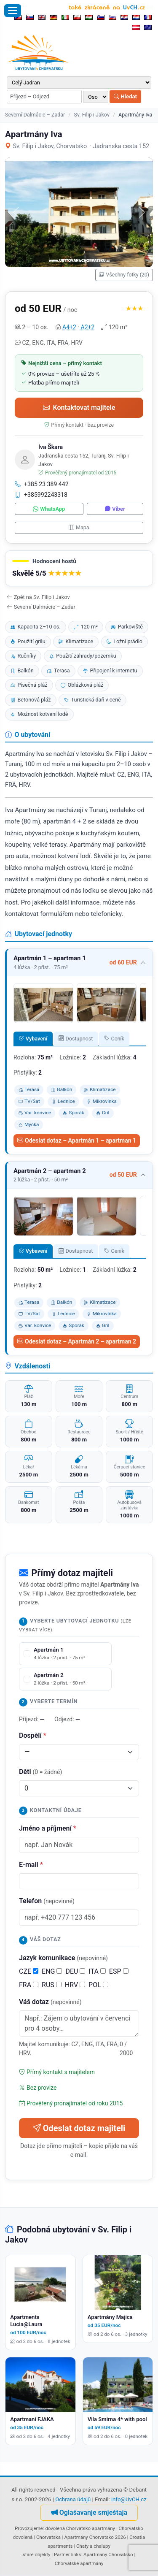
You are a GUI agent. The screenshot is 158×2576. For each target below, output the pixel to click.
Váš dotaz (50, 2002)
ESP (119, 1971)
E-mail (31, 1865)
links (76, 2554)
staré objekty (37, 2554)
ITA (96, 1971)
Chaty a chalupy (93, 2546)
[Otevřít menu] (12, 10)
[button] (79, 568)
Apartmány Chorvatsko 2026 (95, 2537)
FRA (28, 1985)
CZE (28, 1971)
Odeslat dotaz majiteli (79, 2128)
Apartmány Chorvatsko (108, 2554)
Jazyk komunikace (63, 1958)
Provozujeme (29, 2528)
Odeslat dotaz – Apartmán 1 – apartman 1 (76, 1140)
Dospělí (32, 1735)
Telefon (47, 1901)
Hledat (125, 96)
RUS (52, 1985)
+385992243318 (41, 494)
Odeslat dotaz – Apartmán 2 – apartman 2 (76, 1341)
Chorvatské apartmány (79, 2563)
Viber (115, 509)
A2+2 (88, 327)
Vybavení (33, 1038)
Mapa (79, 527)
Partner (62, 2554)
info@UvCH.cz (129, 2499)
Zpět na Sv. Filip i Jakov (38, 597)
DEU (75, 1971)
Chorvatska (48, 2537)
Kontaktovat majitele (79, 408)
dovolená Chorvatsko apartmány (80, 2528)
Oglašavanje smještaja (89, 2512)
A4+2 (69, 327)
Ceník (114, 1038)
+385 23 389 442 (42, 484)
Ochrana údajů (73, 2499)
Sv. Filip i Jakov (92, 114)
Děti (40, 1772)
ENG (52, 1971)
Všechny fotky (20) (124, 275)
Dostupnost (76, 1038)
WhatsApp (49, 509)
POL (98, 1985)
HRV (75, 1985)
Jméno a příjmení (47, 1828)
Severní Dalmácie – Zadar (35, 114)
